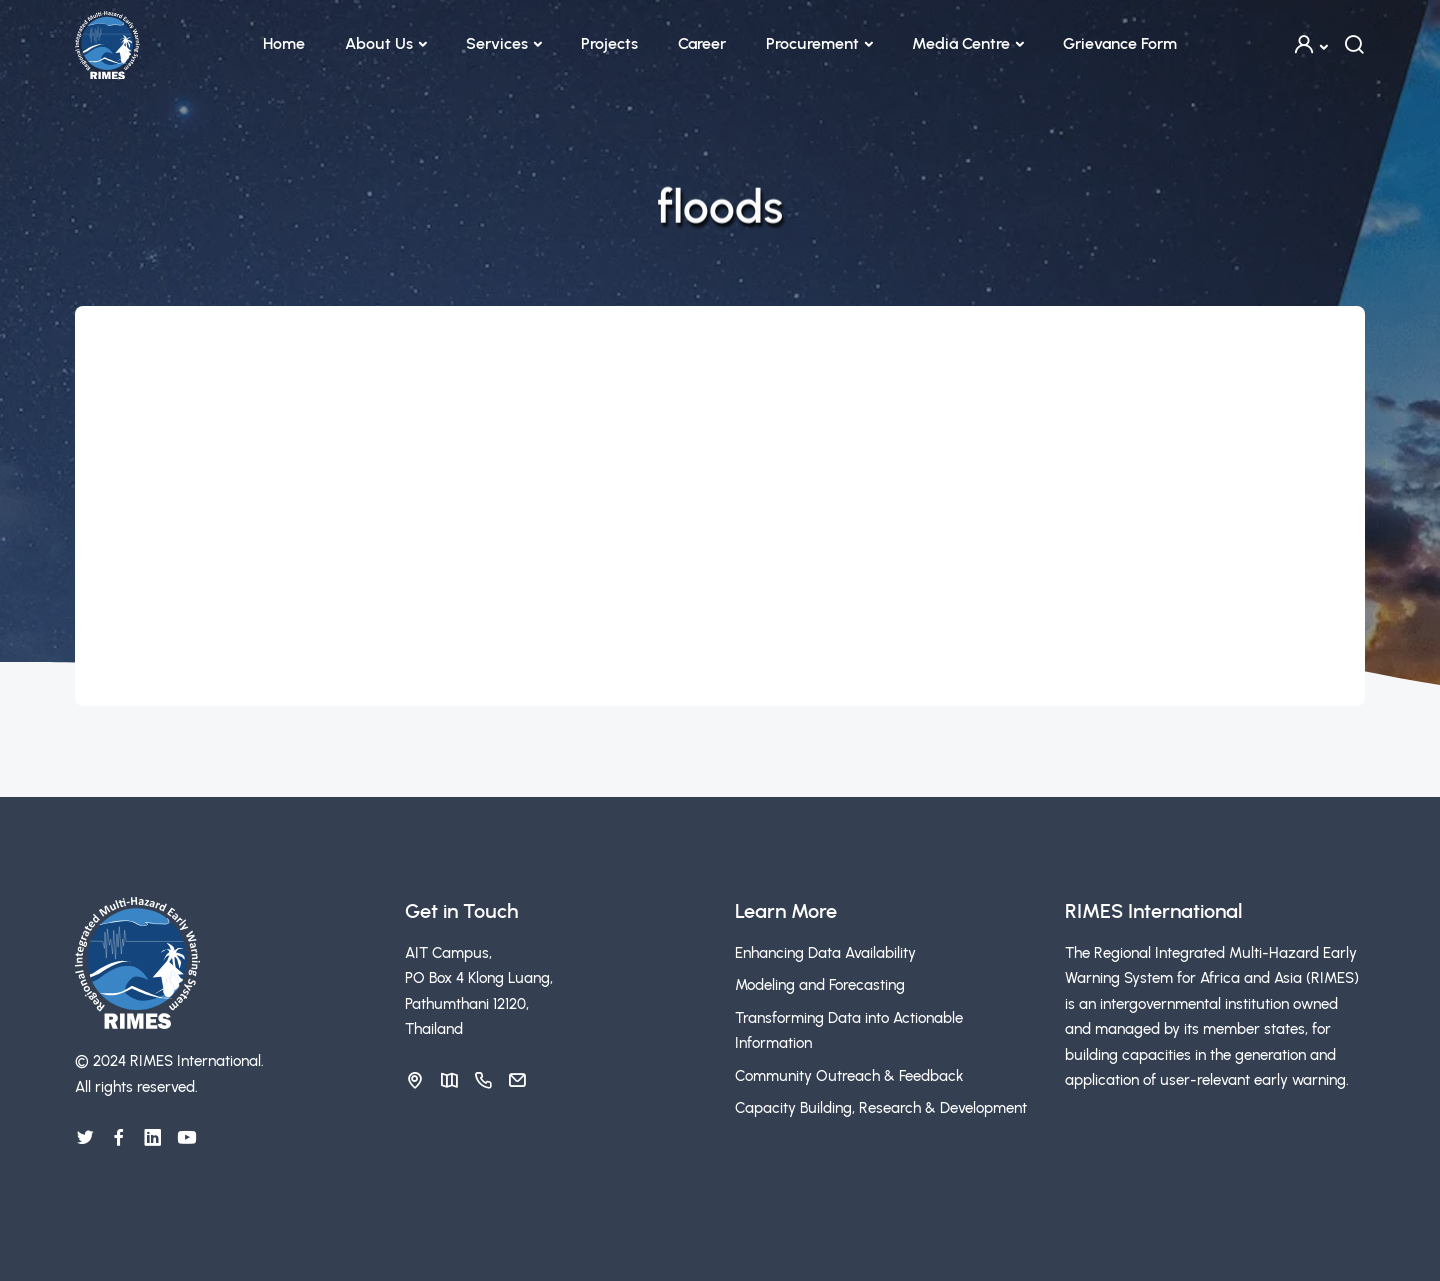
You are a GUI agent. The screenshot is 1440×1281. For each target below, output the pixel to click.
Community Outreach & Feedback (849, 1076)
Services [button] (497, 43)
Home (284, 43)
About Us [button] (379, 43)
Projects (609, 43)
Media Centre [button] (961, 43)
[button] (1310, 44)
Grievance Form (1120, 43)
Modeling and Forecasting (820, 985)
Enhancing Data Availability (825, 953)
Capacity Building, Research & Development (881, 1108)
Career (702, 43)
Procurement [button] (812, 43)
